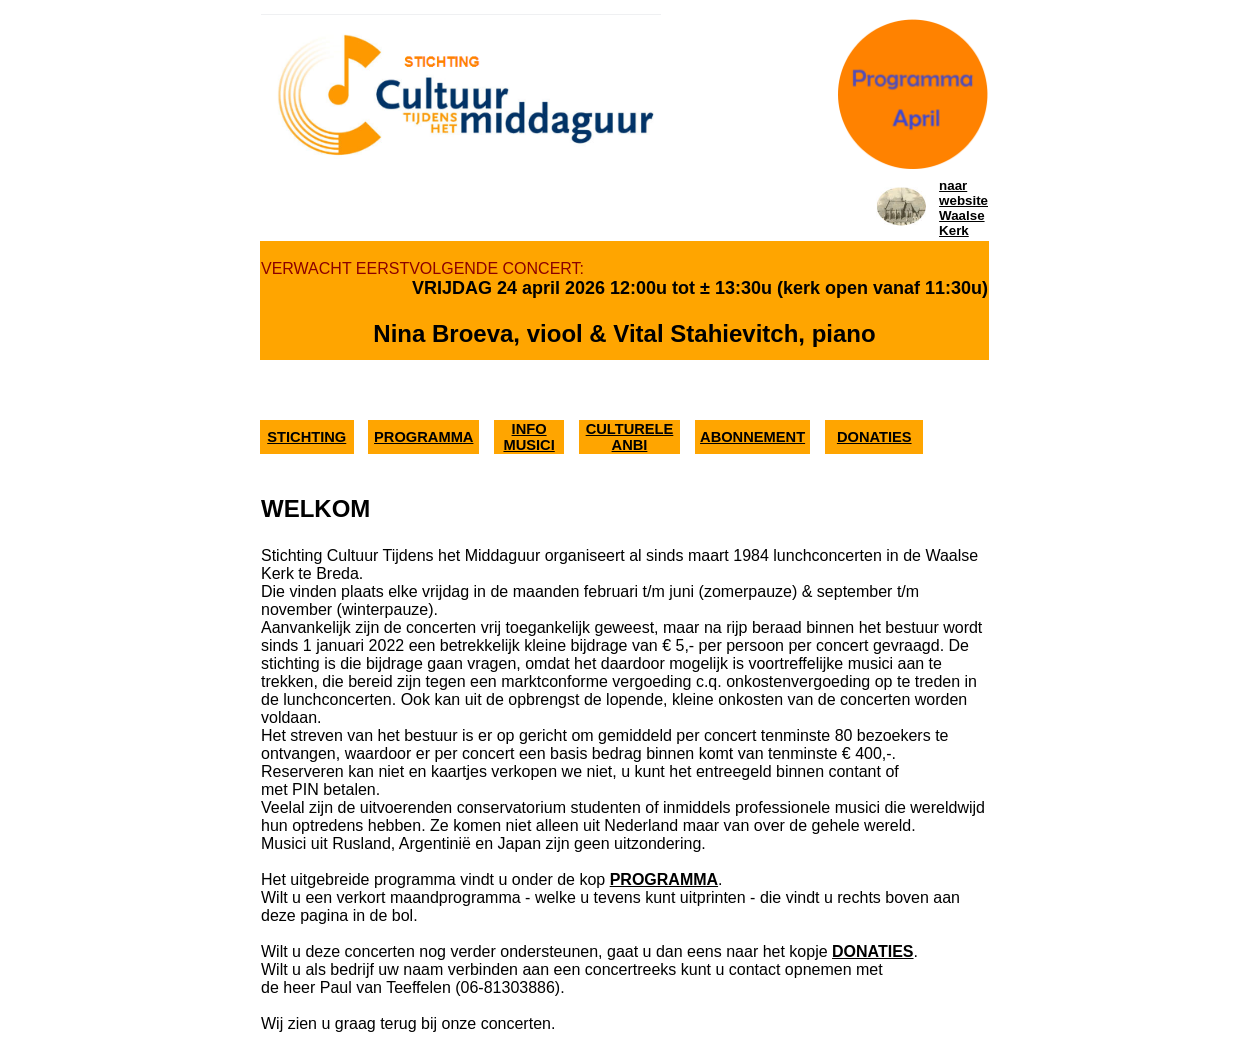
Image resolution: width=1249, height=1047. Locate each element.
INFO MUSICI (528, 437)
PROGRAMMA (423, 437)
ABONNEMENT (752, 437)
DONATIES (874, 437)
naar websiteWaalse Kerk (963, 208)
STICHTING (306, 437)
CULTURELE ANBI (630, 437)
